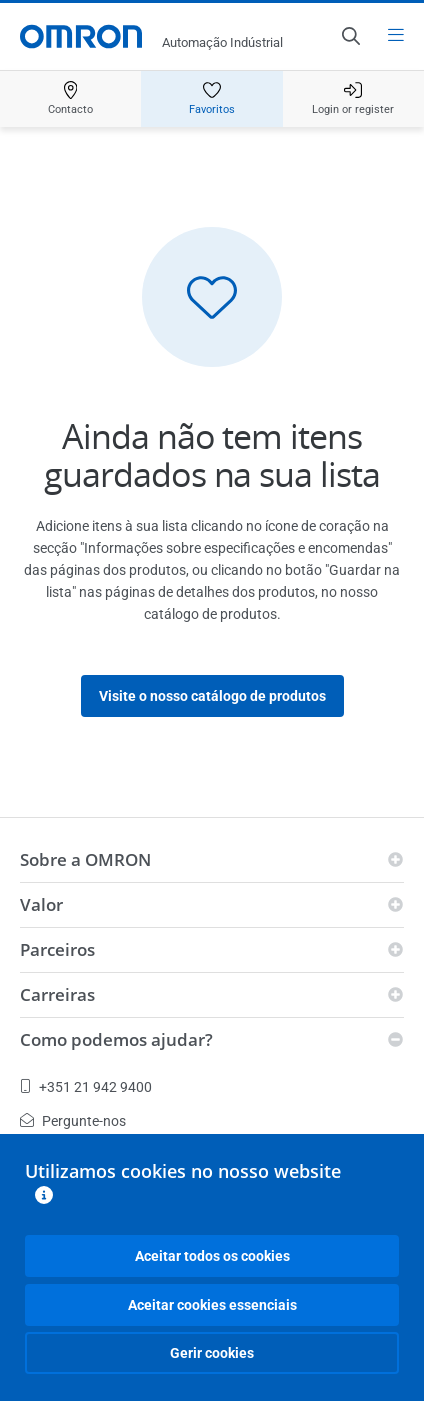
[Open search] (350, 36)
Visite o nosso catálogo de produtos (212, 696)
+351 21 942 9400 (86, 1087)
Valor (41, 904)
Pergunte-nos (73, 1121)
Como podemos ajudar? (116, 1039)
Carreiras (57, 994)
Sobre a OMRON (85, 859)
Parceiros (57, 949)
